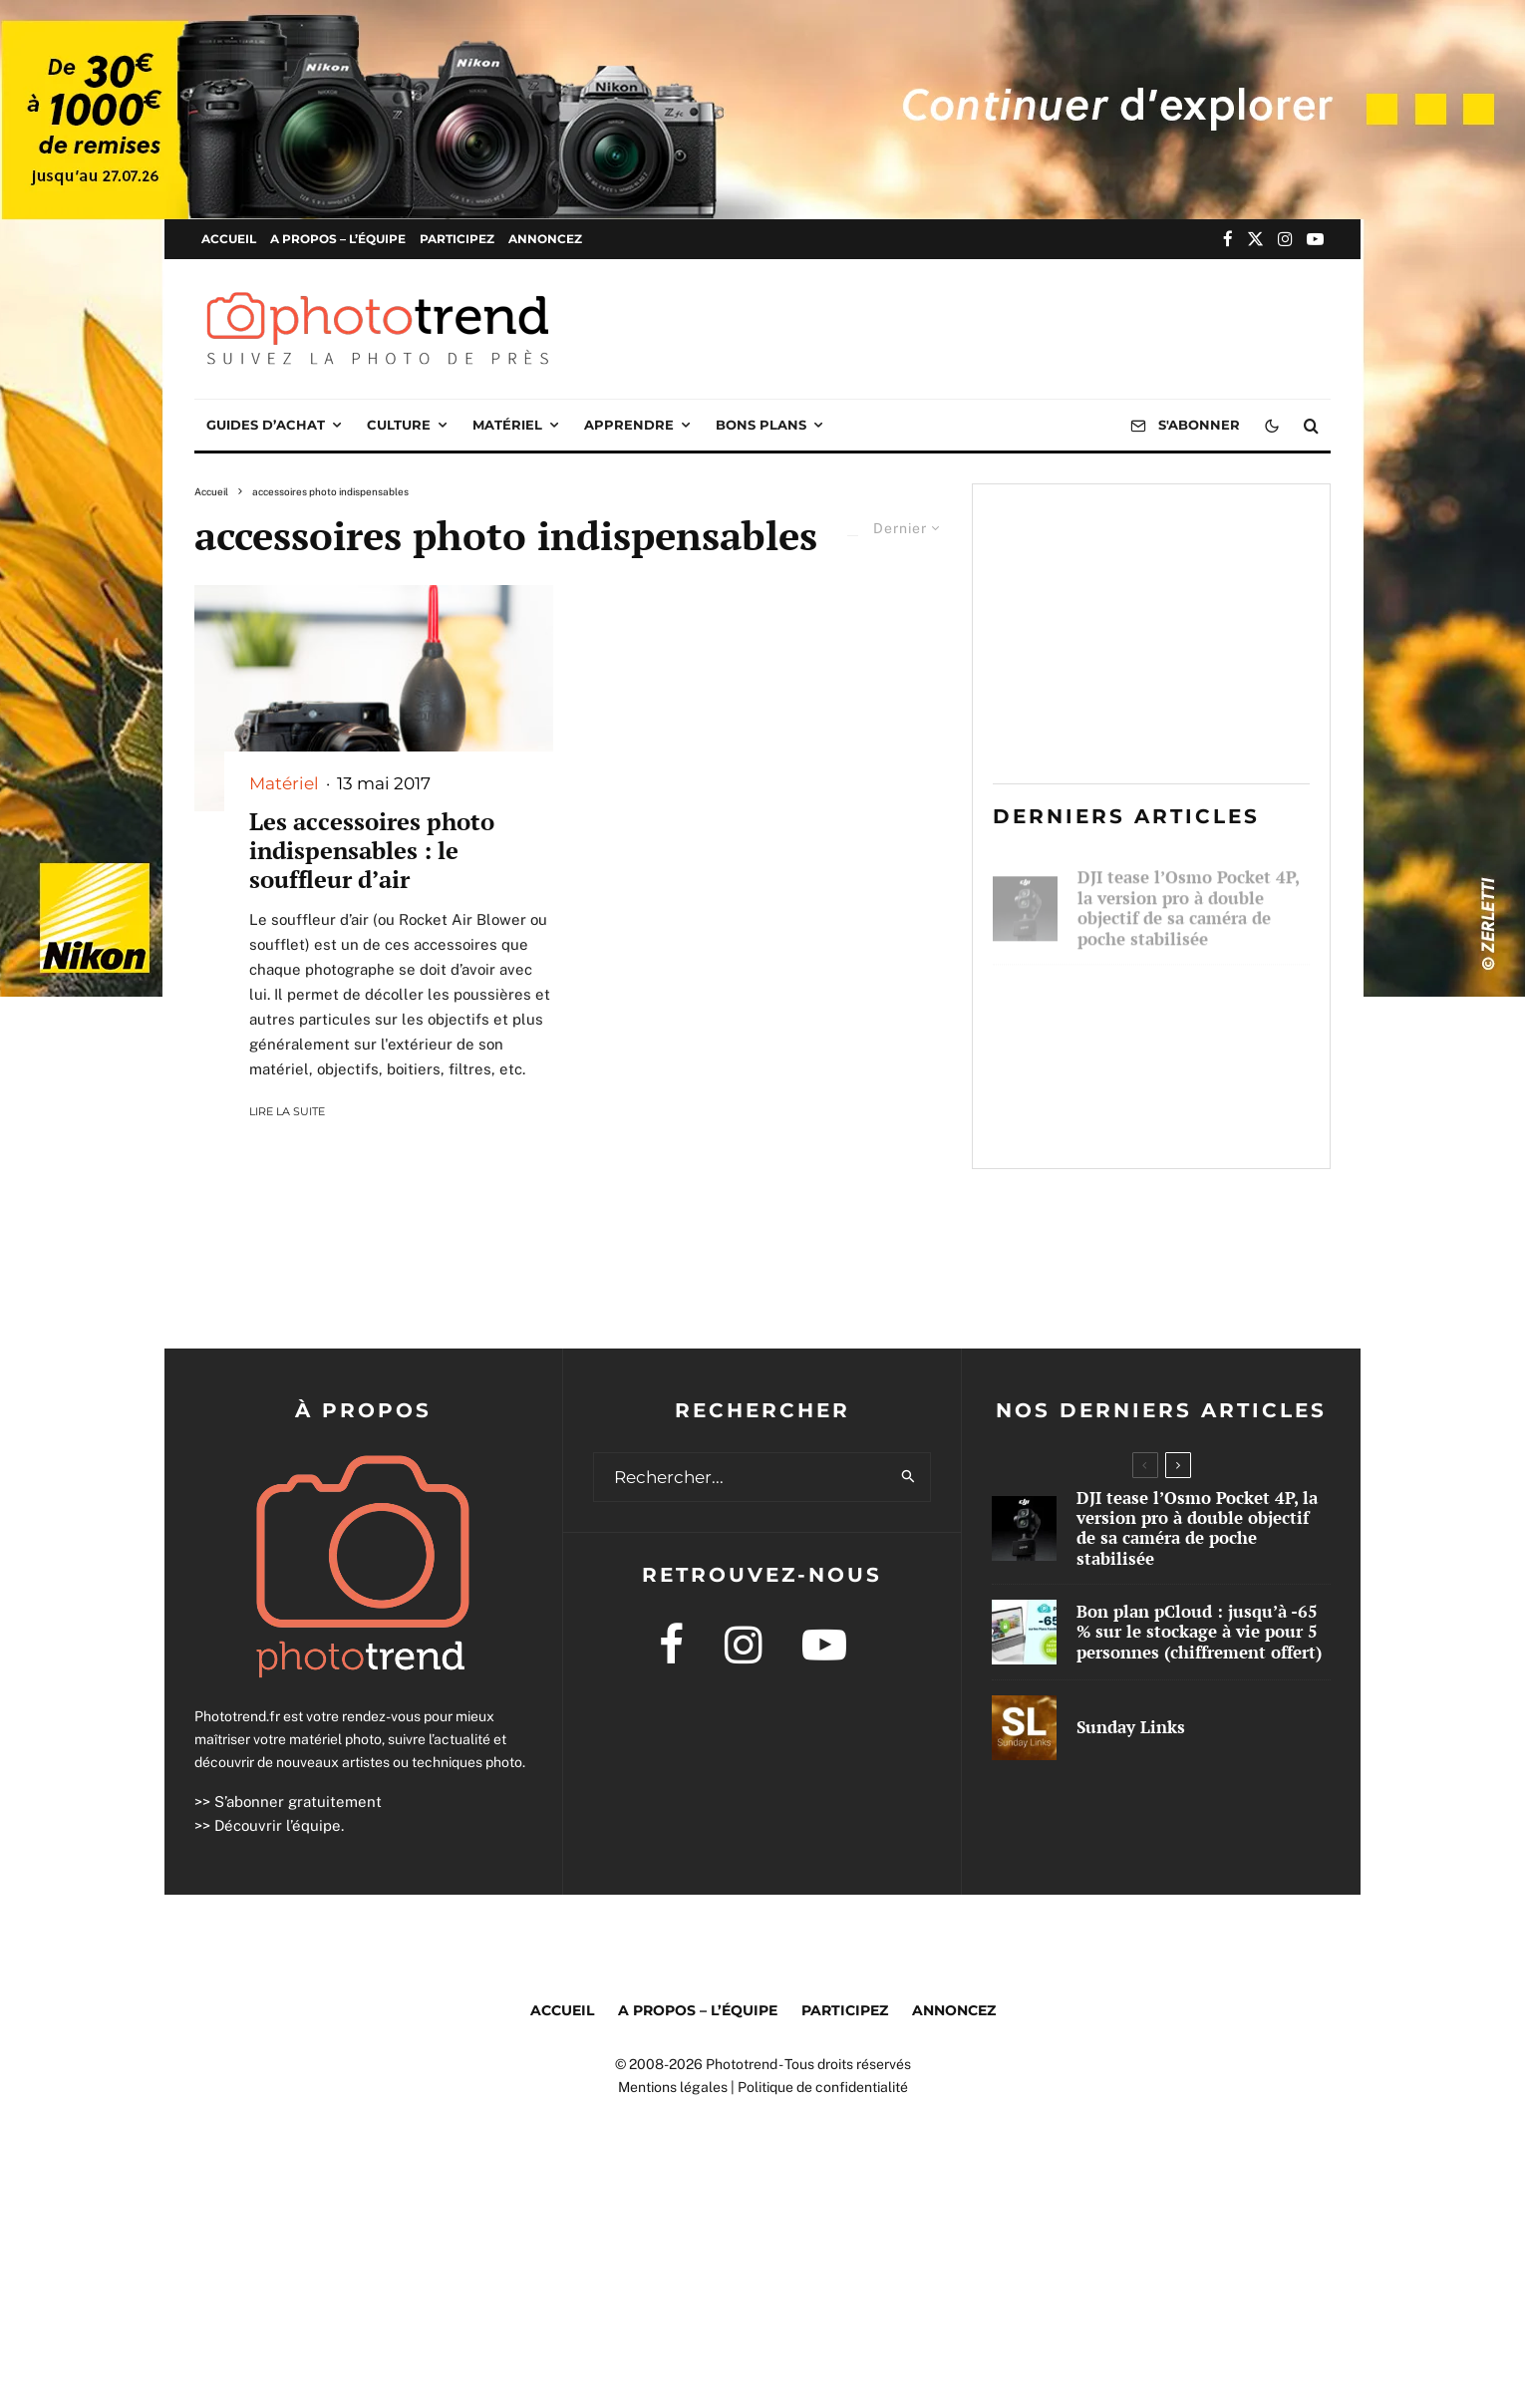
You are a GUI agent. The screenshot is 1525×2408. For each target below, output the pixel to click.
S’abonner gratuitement (298, 1801)
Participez (457, 238)
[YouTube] (1315, 238)
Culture (399, 425)
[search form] (740, 1477)
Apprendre (629, 425)
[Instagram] (1285, 238)
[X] (1255, 238)
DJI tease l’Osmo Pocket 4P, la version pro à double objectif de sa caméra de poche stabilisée (1188, 899)
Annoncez (545, 238)
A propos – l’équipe (338, 238)
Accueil (228, 238)
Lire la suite (287, 1111)
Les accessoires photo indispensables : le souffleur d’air (371, 850)
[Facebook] (1228, 238)
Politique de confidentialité (823, 2087)
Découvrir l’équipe (277, 1825)
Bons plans (761, 425)
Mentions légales (673, 2087)
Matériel (507, 425)
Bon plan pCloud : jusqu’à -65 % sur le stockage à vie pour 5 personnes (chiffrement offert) (1185, 1012)
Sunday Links (1131, 1115)
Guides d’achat (265, 425)
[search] (908, 1477)
